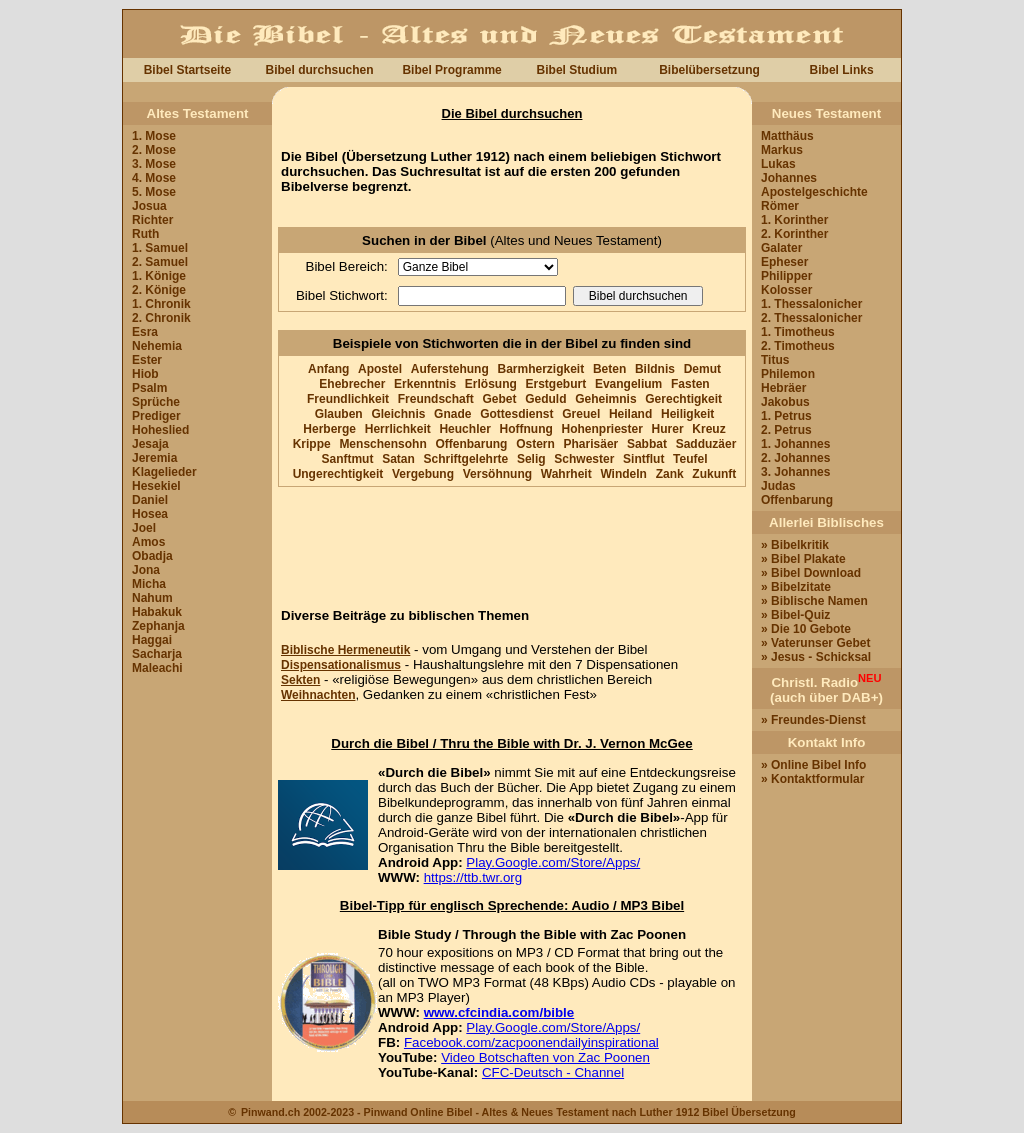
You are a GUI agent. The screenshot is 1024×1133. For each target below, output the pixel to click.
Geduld (545, 399)
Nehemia (157, 346)
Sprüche (156, 402)
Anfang (328, 369)
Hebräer (783, 388)
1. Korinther (794, 220)
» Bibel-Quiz (795, 615)
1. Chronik (161, 304)
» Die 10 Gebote (806, 629)
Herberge (329, 429)
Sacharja (157, 654)
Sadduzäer (706, 444)
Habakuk (157, 612)
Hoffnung (526, 429)
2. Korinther (794, 234)
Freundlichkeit (348, 399)
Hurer (668, 429)
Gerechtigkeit (683, 399)
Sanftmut (347, 459)
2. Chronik (161, 318)
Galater (781, 248)
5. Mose (154, 192)
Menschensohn (382, 444)
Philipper (786, 276)
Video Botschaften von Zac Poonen (545, 1057)
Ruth (145, 234)
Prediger (156, 416)
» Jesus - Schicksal (816, 657)
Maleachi (157, 668)
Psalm (149, 388)
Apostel (380, 369)
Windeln (623, 474)
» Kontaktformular (812, 779)
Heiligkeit (687, 414)
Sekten (300, 680)
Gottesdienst (516, 414)
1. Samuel (160, 248)
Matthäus (787, 136)
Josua (149, 206)
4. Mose (154, 178)
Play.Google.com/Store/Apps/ (553, 862)
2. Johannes (795, 458)
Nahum (152, 598)
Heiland (630, 414)
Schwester (584, 459)
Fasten (690, 384)
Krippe (312, 444)
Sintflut (643, 459)
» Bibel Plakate (803, 559)
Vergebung (423, 474)
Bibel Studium (577, 70)
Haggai (152, 640)
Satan (398, 459)
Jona (146, 570)
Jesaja (150, 444)
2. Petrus (786, 430)
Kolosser (786, 290)
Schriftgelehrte (466, 459)
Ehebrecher (352, 384)
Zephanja (158, 626)
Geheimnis (605, 399)
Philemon (788, 374)
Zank (670, 474)
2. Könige (159, 290)
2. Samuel (160, 262)
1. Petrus (786, 416)
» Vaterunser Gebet (815, 643)
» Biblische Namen (814, 601)
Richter (152, 220)
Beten (609, 369)
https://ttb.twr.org (473, 877)
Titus (775, 360)
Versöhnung (497, 474)
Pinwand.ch (270, 1112)
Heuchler (464, 429)
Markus (782, 150)
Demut (702, 369)
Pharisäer (591, 444)
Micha (149, 584)
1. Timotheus (798, 332)
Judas (778, 486)
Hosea (150, 514)
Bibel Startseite (187, 70)
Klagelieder (164, 472)
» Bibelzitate (796, 587)
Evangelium (628, 384)
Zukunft (714, 474)
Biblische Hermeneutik (345, 650)
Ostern (535, 444)
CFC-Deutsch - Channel (553, 1072)
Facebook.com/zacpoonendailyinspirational (531, 1042)
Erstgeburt (556, 384)
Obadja (152, 556)
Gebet (499, 399)
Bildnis (655, 369)
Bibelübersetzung (709, 70)
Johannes (789, 178)
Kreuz (708, 429)
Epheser (784, 262)
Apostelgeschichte (814, 192)
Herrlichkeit (398, 429)
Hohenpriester (602, 429)
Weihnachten (318, 695)
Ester (147, 360)
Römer (780, 206)
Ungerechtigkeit (338, 474)
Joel (144, 528)
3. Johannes (795, 472)
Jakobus (785, 402)
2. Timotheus (798, 346)
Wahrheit (566, 474)
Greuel (581, 414)
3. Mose (154, 164)
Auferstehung (450, 369)
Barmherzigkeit (540, 369)
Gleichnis (398, 414)
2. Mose (154, 150)
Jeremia (154, 458)
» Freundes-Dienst (813, 720)
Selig (531, 459)
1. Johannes (795, 444)
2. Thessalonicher (811, 318)
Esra (145, 332)
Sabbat (647, 444)
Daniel (150, 500)
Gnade (452, 414)
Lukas (778, 164)
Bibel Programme (451, 70)
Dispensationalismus (341, 665)
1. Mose (154, 136)
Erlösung (491, 384)
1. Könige (159, 276)
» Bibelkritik (795, 545)
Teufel (690, 459)
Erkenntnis (425, 384)
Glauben (339, 414)
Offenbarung (471, 444)
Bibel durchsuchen (319, 70)
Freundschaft (436, 399)
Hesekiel (156, 486)
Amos (148, 542)
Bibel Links (842, 70)
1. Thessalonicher (811, 304)
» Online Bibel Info (813, 765)
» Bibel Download (811, 573)
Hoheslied (160, 430)
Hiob (145, 374)
